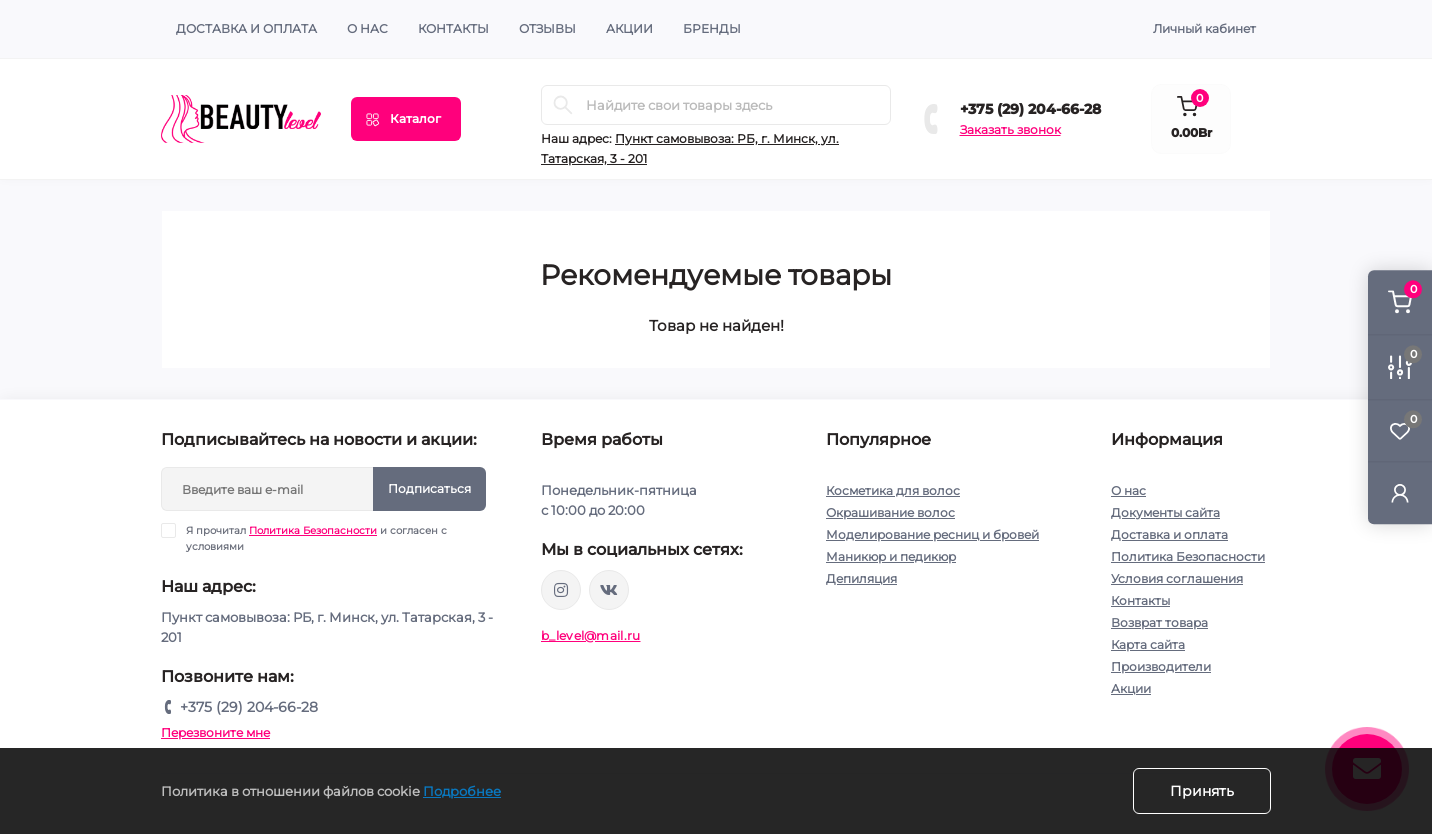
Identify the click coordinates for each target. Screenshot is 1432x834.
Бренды (712, 28)
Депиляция (861, 578)
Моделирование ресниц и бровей (932, 534)
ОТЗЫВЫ (547, 28)
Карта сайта (1148, 644)
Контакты (1140, 600)
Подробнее (462, 791)
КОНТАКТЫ (453, 28)
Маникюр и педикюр (891, 556)
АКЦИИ (629, 28)
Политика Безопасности (313, 530)
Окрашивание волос (890, 512)
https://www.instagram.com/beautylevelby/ (561, 590)
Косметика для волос (893, 490)
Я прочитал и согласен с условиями (316, 538)
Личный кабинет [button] (1204, 28)
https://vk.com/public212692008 (609, 590)
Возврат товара (1159, 622)
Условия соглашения (1177, 578)
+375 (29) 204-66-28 (1030, 109)
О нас (367, 28)
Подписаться (429, 488)
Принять (1202, 791)
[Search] (563, 105)
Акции (1131, 688)
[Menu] (406, 119)
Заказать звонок (1010, 129)
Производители (1161, 666)
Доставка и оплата (246, 28)
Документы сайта (1165, 512)
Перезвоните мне (215, 732)
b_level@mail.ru (591, 635)
